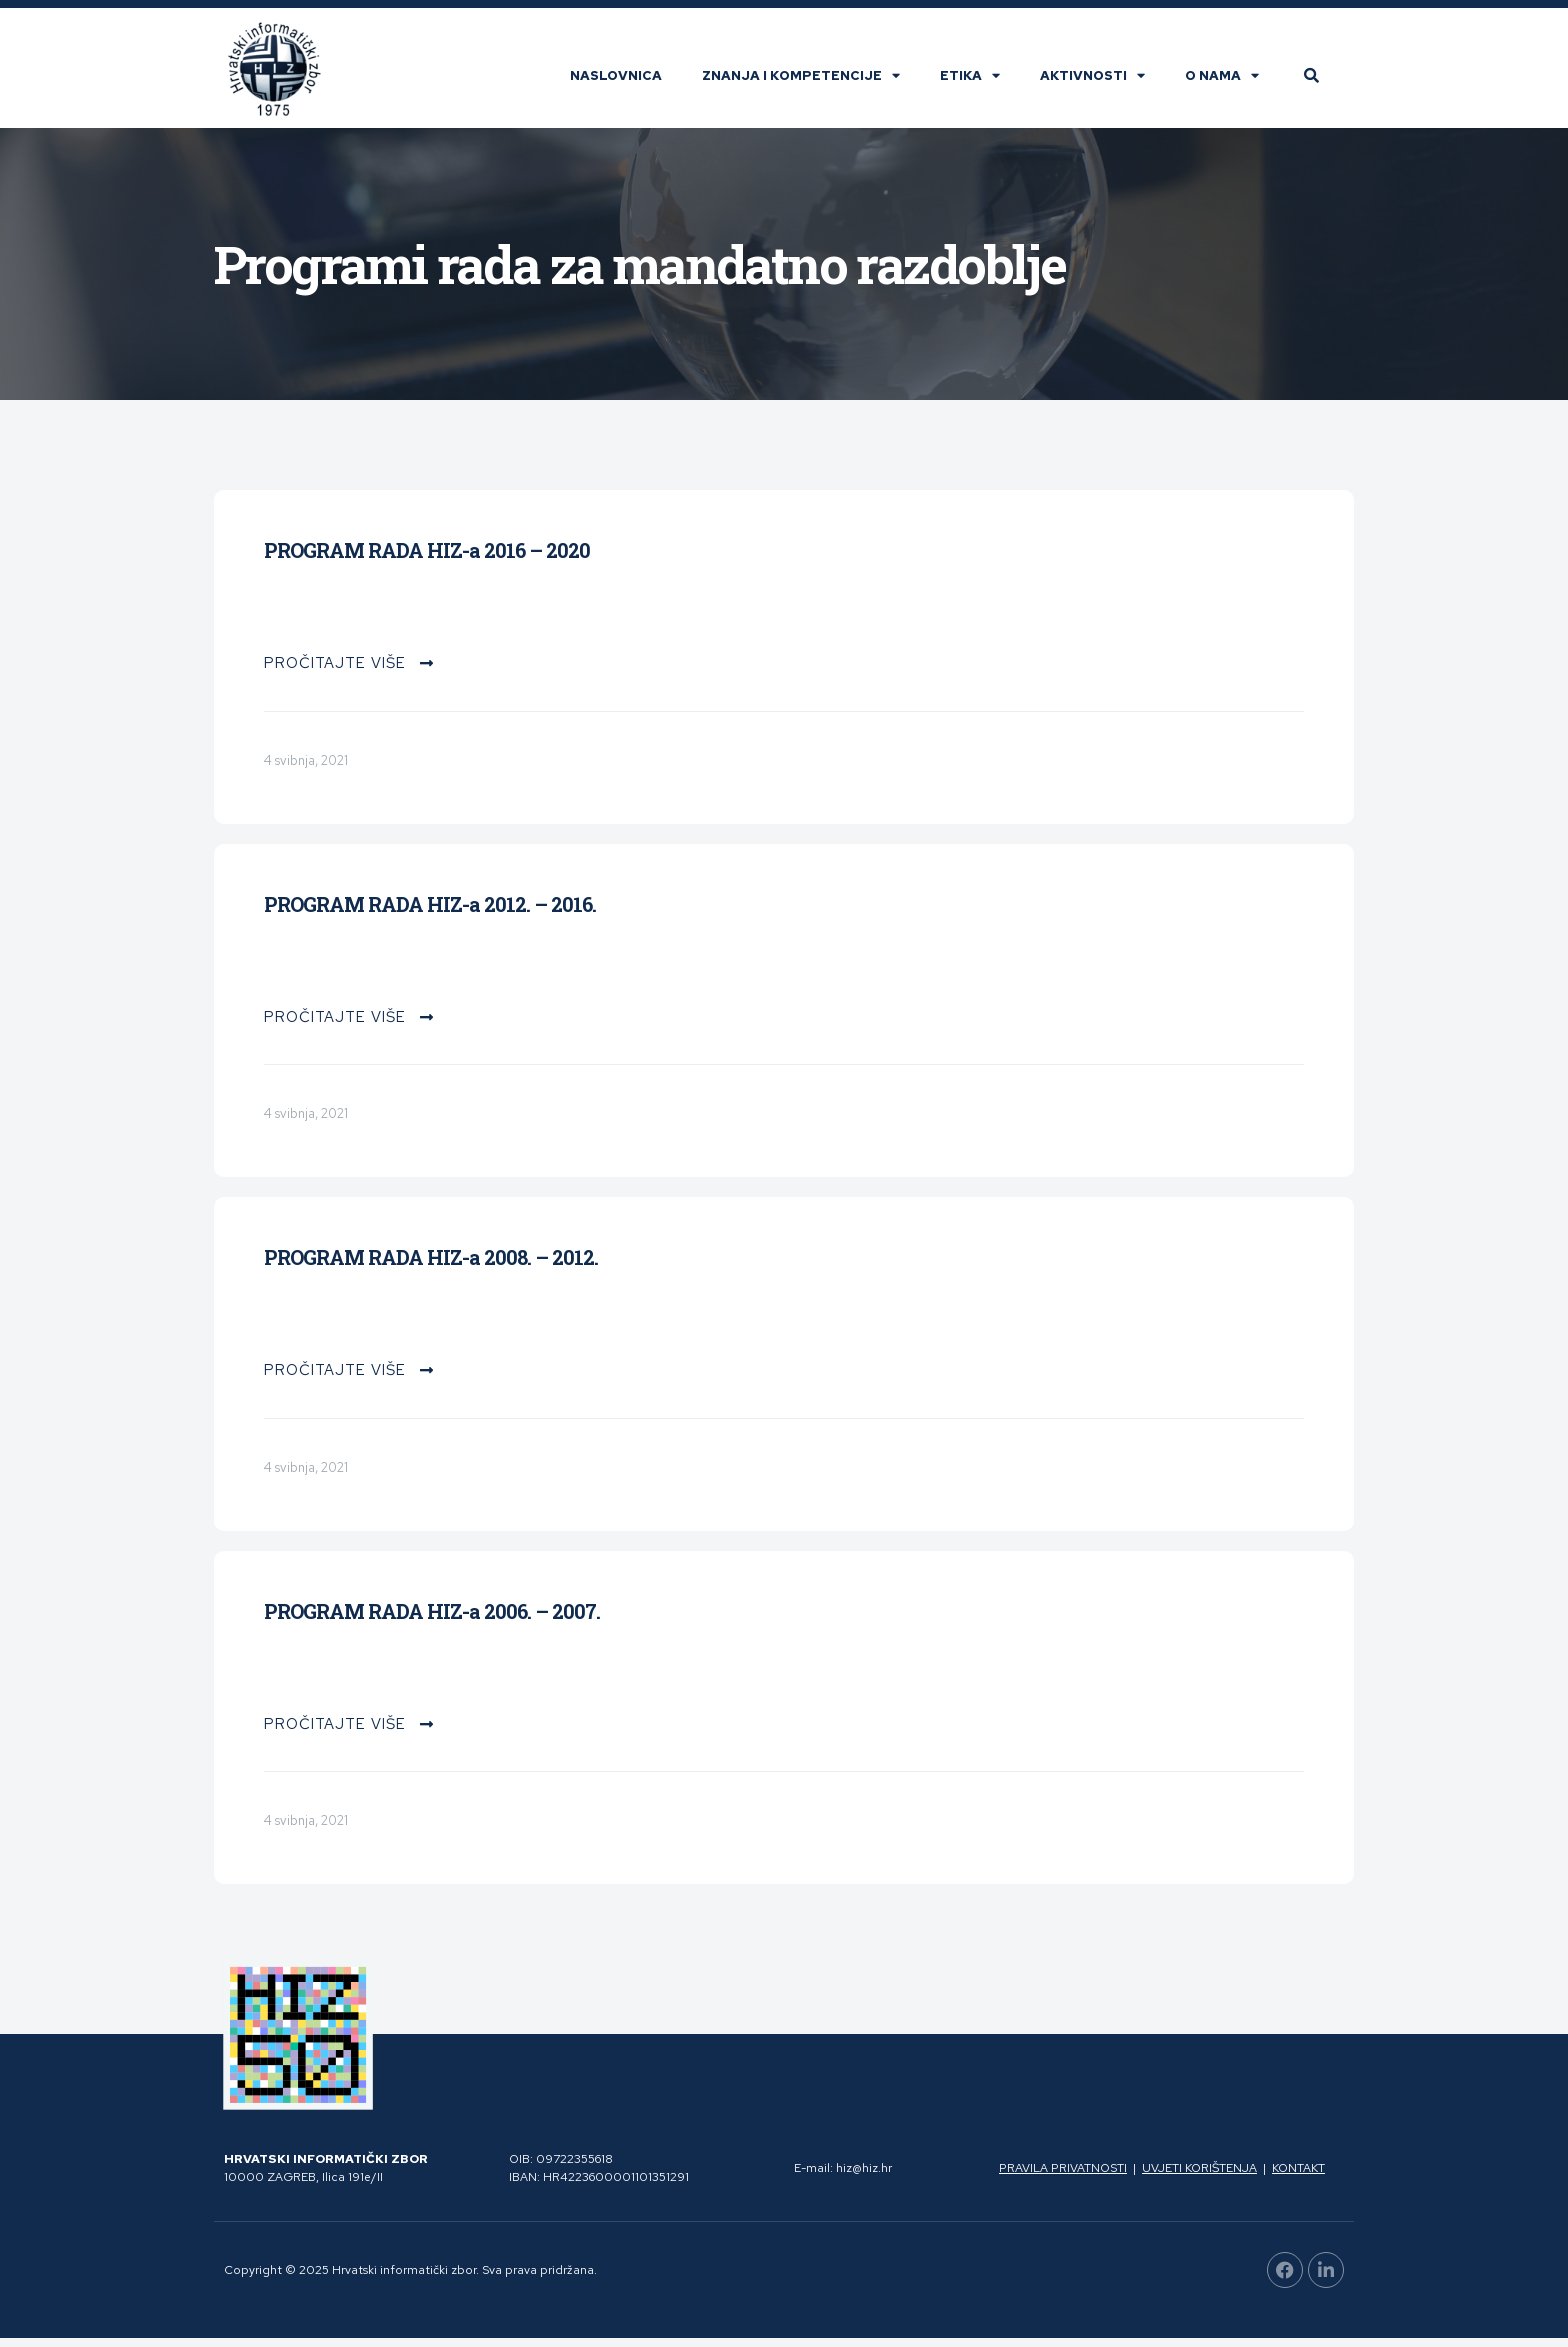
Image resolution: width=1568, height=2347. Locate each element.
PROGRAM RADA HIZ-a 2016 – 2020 (427, 560)
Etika (979, 83)
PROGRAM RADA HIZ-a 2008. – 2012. (431, 1267)
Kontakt (1298, 2178)
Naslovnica (625, 82)
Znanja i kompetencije (810, 83)
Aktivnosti (1101, 83)
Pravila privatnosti (1063, 2178)
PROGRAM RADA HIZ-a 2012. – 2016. (430, 914)
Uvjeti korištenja (1199, 2178)
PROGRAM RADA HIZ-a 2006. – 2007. (432, 1621)
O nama (1231, 83)
